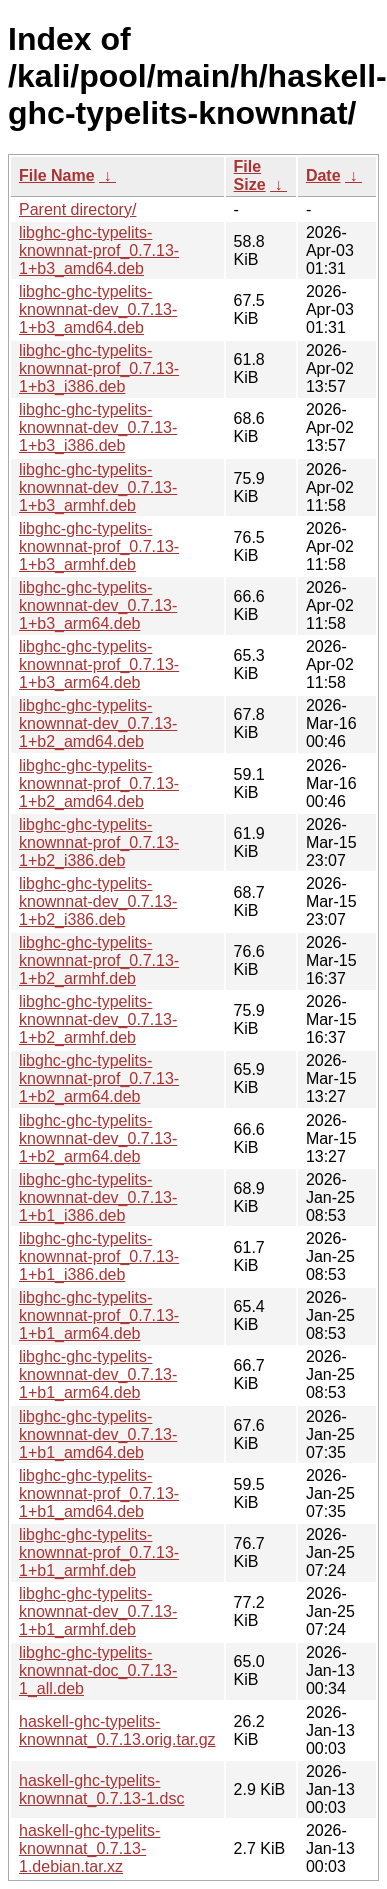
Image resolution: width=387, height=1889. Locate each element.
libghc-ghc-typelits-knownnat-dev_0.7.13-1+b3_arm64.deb (98, 605)
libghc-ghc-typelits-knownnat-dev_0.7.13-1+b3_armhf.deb (98, 487)
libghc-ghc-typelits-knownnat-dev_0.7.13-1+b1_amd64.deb (98, 1434)
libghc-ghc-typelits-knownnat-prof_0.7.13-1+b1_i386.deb (99, 1256)
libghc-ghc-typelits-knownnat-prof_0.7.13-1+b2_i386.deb (99, 842)
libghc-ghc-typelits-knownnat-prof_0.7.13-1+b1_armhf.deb (99, 1552)
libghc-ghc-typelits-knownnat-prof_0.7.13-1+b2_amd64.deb (99, 783)
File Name (57, 175)
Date (323, 175)
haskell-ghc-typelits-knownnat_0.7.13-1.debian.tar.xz (89, 1848)
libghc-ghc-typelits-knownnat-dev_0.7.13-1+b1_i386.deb (98, 1197)
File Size (250, 175)
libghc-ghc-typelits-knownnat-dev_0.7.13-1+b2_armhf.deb (98, 1019)
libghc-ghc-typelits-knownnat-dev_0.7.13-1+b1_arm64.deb (98, 1374)
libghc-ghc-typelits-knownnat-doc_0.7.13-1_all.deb (98, 1670)
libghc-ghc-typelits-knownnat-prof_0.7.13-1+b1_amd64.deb (99, 1493)
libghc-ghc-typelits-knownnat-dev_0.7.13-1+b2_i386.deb (98, 901)
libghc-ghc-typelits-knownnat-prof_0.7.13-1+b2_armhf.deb (99, 960)
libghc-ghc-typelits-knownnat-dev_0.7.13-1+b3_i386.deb (98, 427)
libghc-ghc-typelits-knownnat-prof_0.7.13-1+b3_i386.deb (99, 368)
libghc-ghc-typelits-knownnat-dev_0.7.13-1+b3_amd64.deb (98, 309)
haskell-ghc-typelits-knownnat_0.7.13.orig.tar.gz (117, 1730)
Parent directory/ (77, 209)
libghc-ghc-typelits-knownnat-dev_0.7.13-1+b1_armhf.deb (98, 1611)
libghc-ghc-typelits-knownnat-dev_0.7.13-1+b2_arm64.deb (98, 1138)
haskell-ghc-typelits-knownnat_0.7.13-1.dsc (101, 1789)
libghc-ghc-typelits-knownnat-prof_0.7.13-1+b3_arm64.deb (99, 664)
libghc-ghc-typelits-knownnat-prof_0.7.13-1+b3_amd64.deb (99, 250)
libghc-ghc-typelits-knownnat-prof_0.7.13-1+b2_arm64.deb (99, 1078)
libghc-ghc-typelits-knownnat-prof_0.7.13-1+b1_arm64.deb (99, 1315)
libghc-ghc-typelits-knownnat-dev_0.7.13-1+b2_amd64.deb (98, 723)
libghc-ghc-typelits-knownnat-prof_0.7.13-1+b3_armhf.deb (99, 546)
